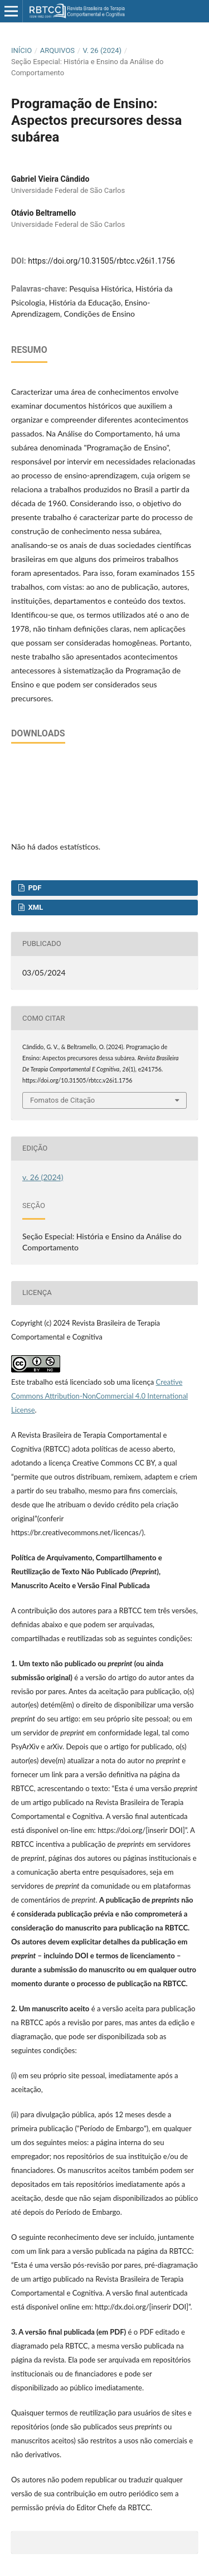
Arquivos (57, 50)
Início (21, 50)
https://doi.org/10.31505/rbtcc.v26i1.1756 (101, 260)
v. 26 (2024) (102, 50)
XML (34, 907)
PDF (33, 888)
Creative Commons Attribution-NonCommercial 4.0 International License (99, 1395)
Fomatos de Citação (62, 1100)
